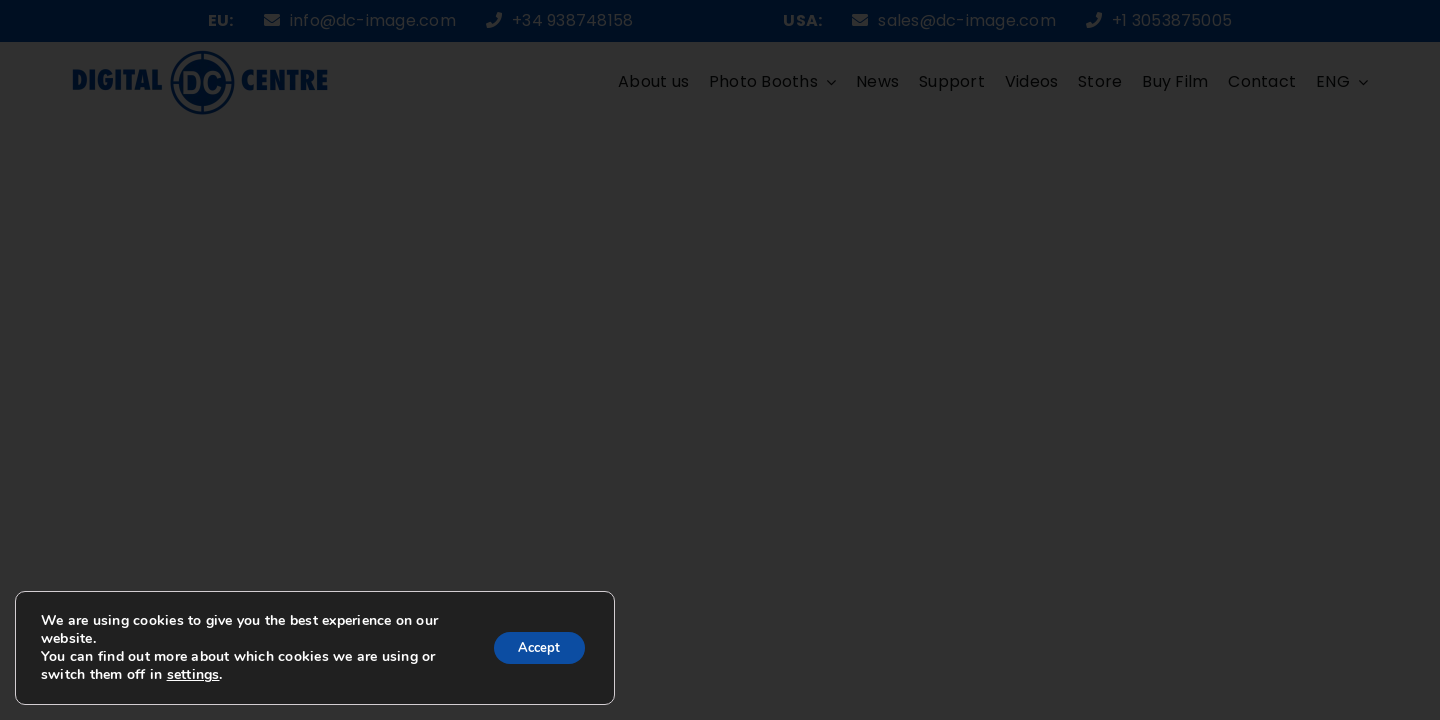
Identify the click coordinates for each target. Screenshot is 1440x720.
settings (210, 675)
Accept (533, 647)
